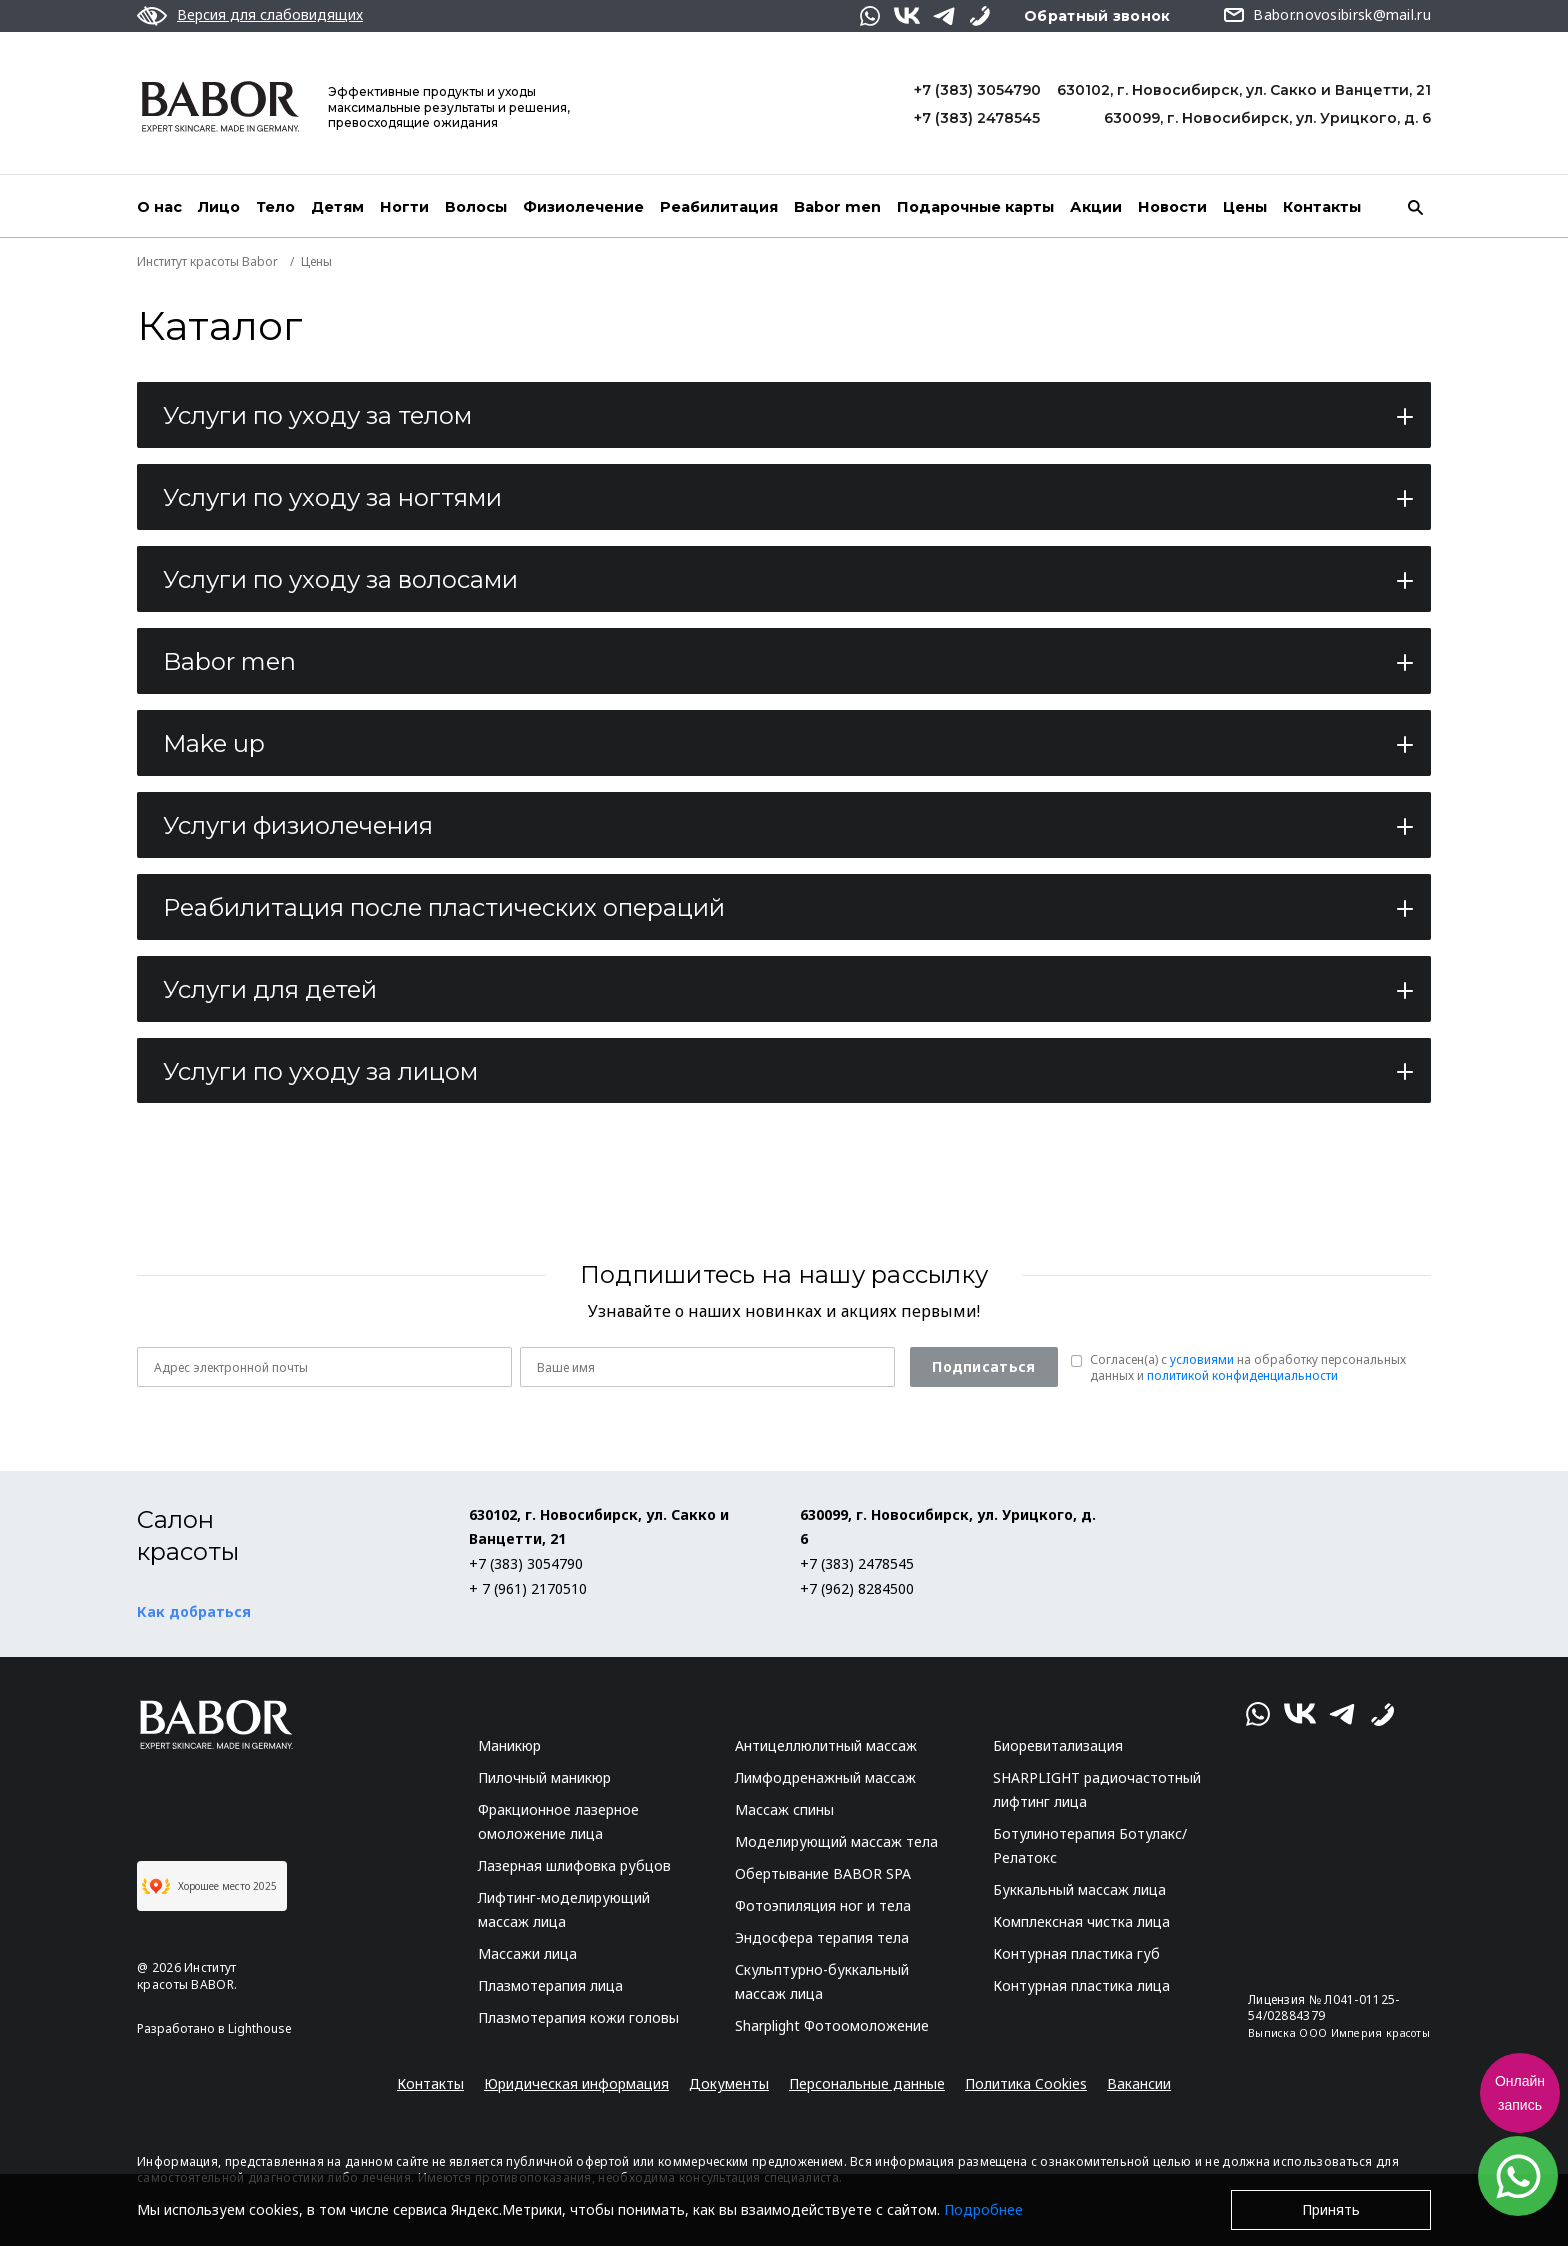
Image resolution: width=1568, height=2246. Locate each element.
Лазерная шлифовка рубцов (574, 1865)
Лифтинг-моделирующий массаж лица (564, 1909)
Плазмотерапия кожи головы (578, 2017)
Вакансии (1139, 2083)
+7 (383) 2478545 (977, 118)
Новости (1172, 207)
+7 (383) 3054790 (977, 90)
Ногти (404, 207)
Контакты (1322, 207)
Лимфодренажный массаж (825, 1777)
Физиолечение (583, 207)
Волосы (476, 207)
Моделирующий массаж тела (836, 1841)
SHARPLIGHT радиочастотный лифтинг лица (1097, 1789)
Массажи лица (527, 1953)
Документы (729, 2083)
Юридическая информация (576, 2083)
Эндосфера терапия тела (822, 1937)
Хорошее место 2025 (209, 1886)
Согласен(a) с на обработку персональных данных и (1248, 1368)
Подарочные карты (975, 207)
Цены (1245, 207)
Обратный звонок (1097, 16)
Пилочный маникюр (544, 1777)
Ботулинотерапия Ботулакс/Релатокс (1090, 1845)
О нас (159, 207)
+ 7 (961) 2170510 (528, 1588)
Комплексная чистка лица (1081, 1921)
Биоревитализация (1058, 1745)
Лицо (219, 207)
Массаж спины (784, 1809)
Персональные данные (867, 2083)
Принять (1331, 2209)
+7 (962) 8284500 (857, 1588)
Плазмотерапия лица (550, 1985)
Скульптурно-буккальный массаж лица (822, 1981)
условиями (1202, 1359)
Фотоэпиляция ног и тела (823, 1905)
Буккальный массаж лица (1079, 1889)
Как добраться (194, 1611)
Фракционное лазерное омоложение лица (558, 1821)
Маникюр (509, 1745)
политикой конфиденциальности (1242, 1375)
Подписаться (983, 1366)
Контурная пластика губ (1076, 1953)
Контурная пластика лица (1081, 1985)
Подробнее (983, 2209)
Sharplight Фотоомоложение (832, 2025)
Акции (1096, 207)
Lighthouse (260, 2028)
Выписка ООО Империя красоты (1339, 2033)
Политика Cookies (1026, 2083)
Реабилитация (719, 207)
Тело (275, 207)
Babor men (837, 207)
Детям (337, 207)
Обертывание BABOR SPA (823, 1873)
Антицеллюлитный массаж (826, 1745)
